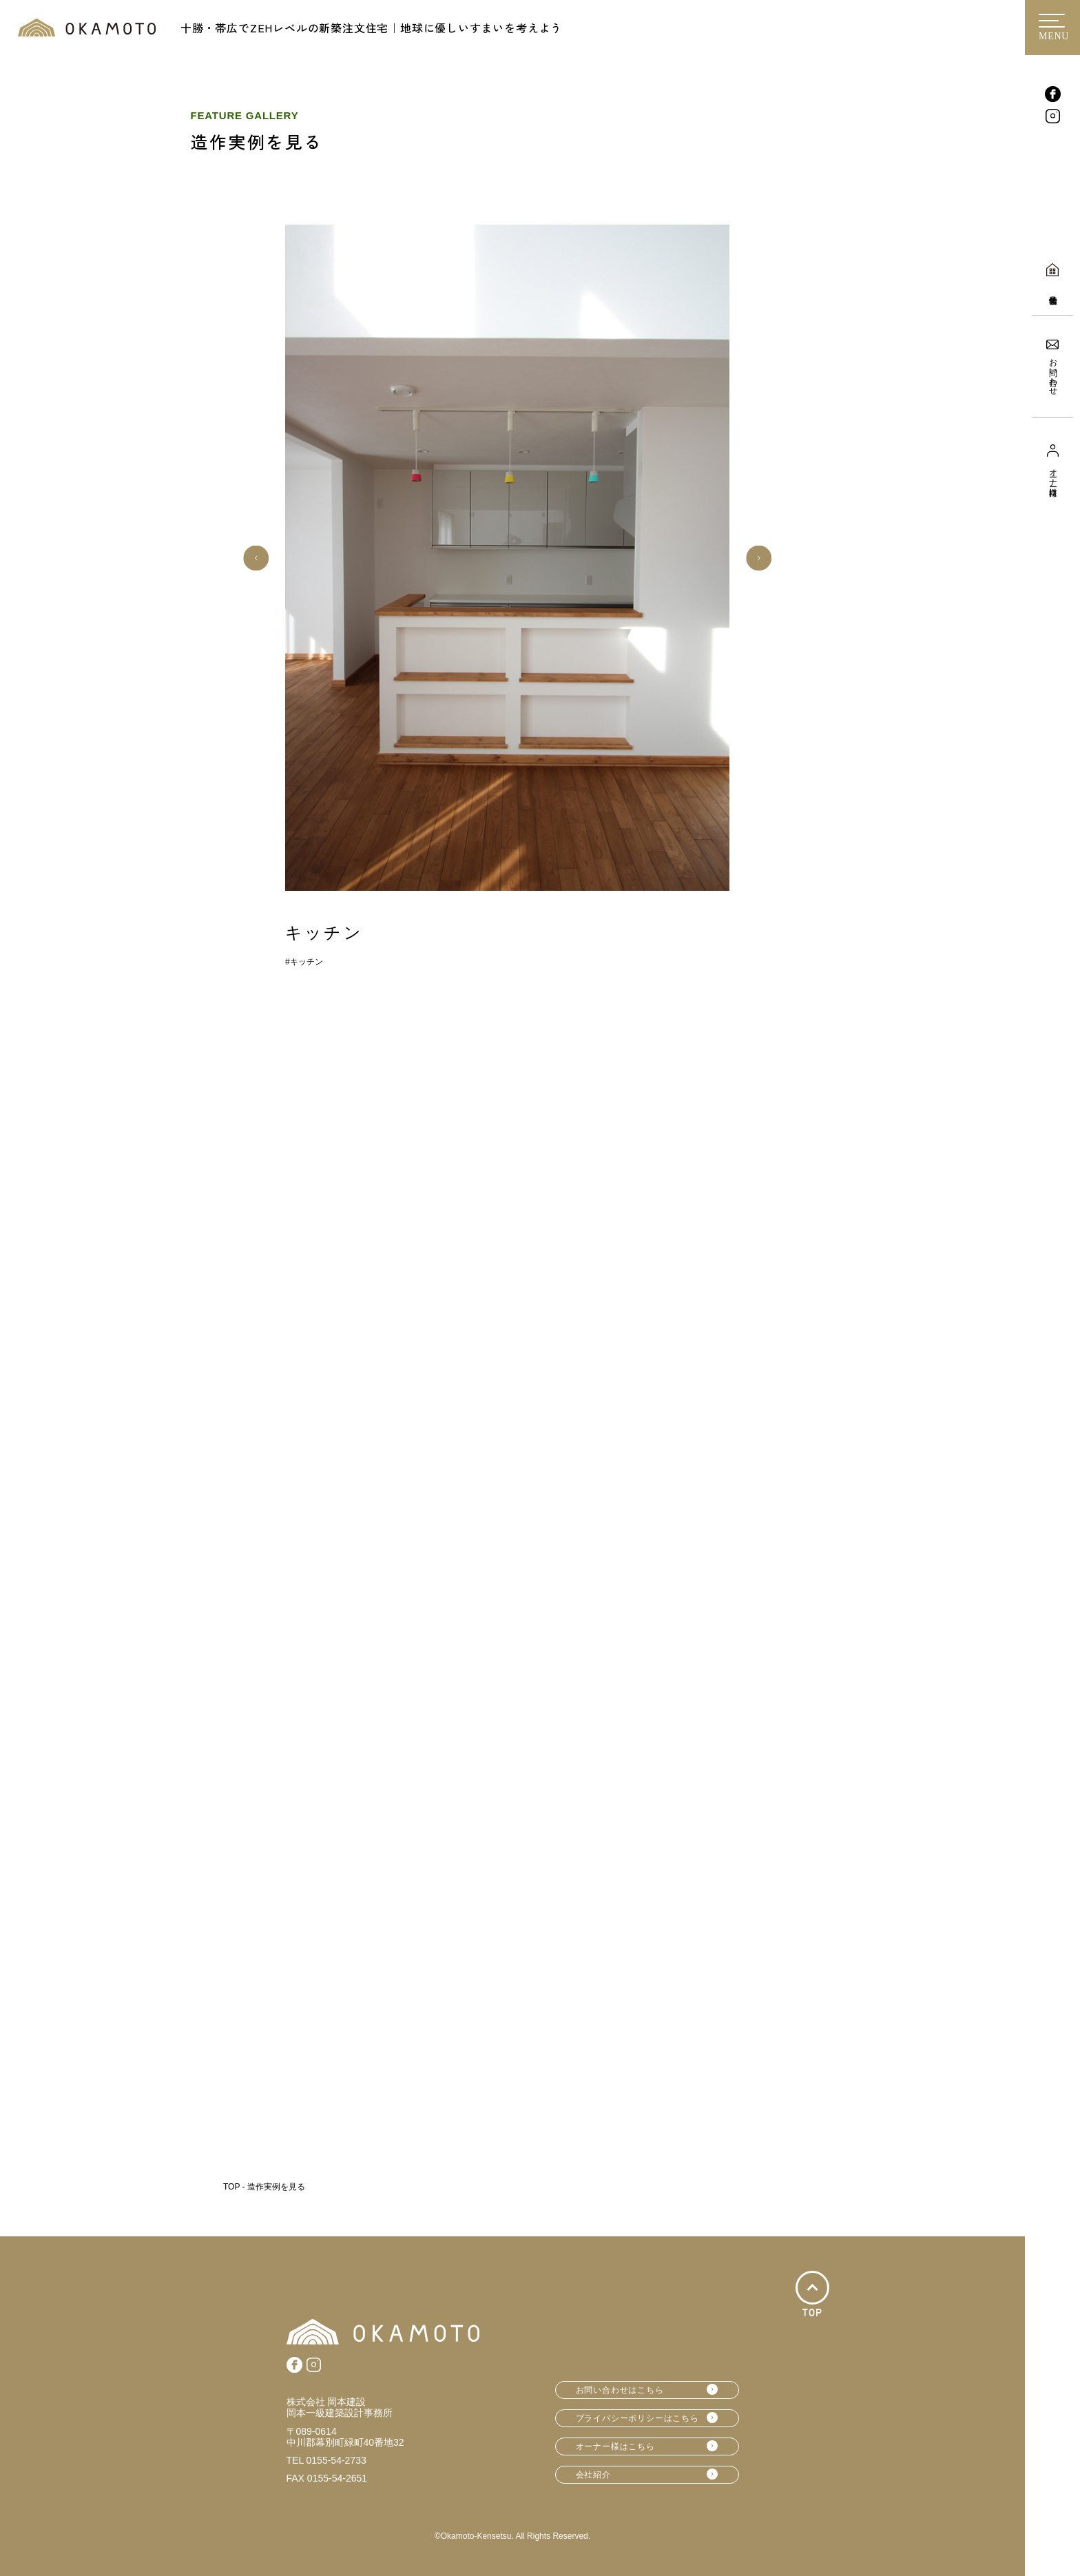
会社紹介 (593, 2475)
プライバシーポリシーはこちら (637, 2418)
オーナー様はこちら (615, 2446)
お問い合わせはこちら (620, 2390)
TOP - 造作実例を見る (264, 2187)
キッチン (306, 962)
